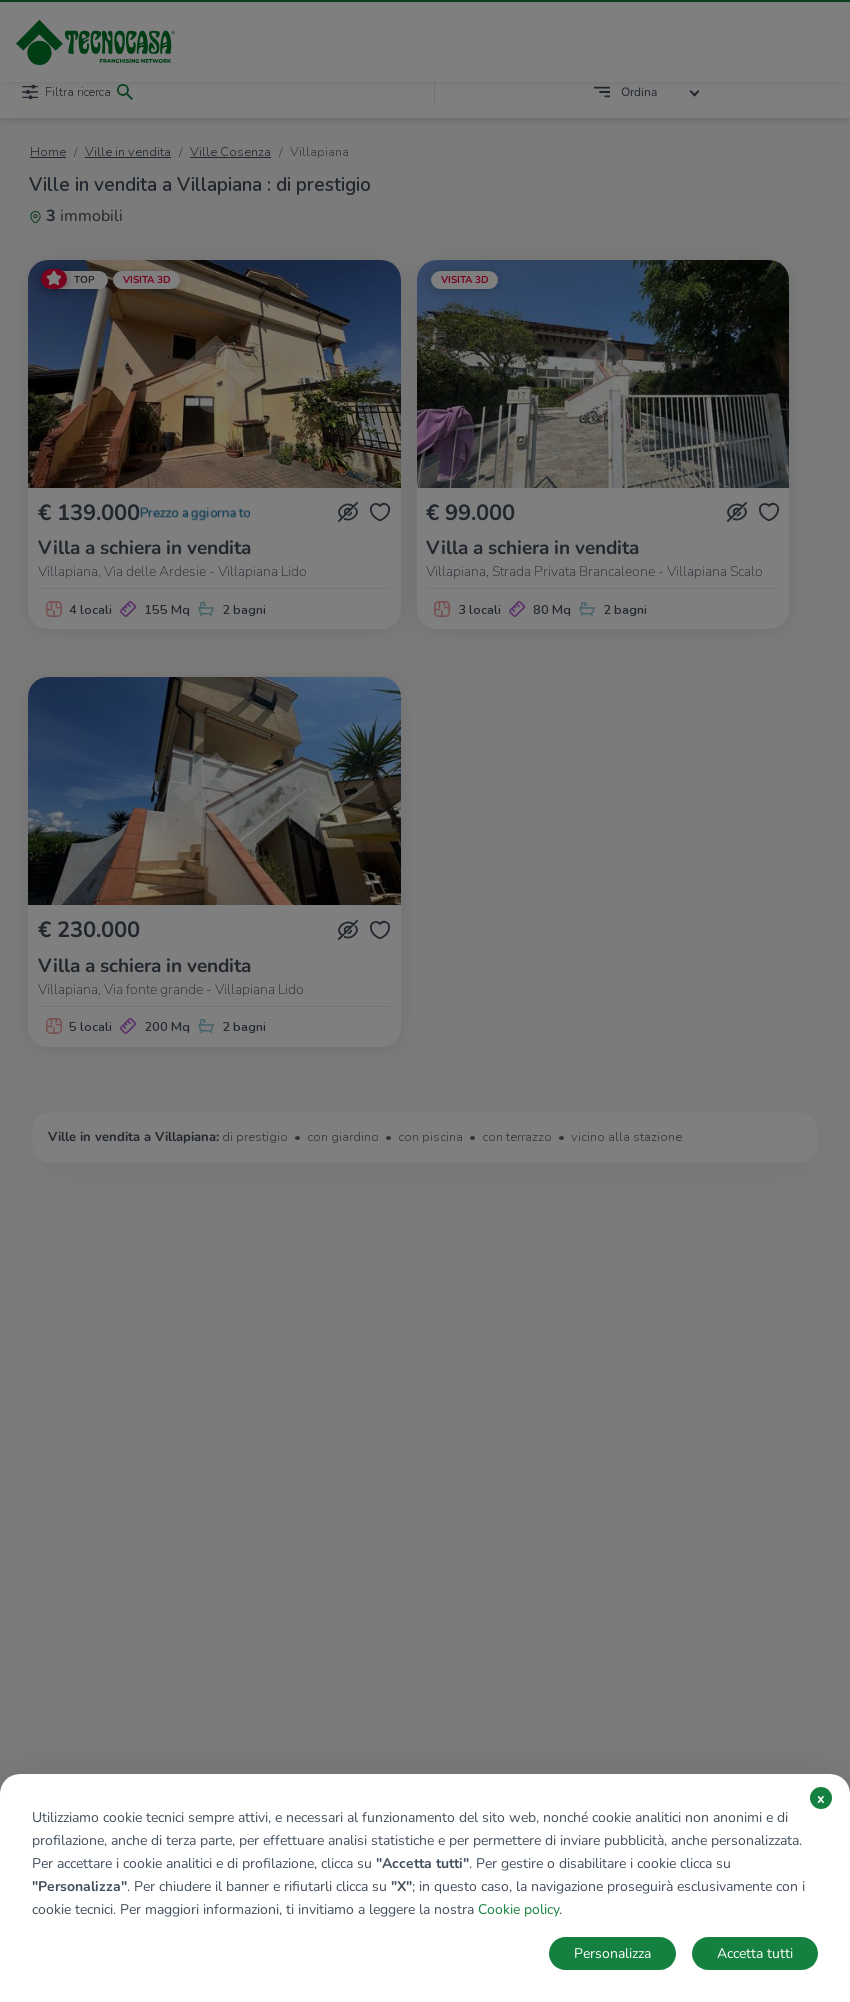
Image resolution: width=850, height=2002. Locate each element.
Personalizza (612, 1953)
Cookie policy (518, 1909)
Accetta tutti (755, 1953)
